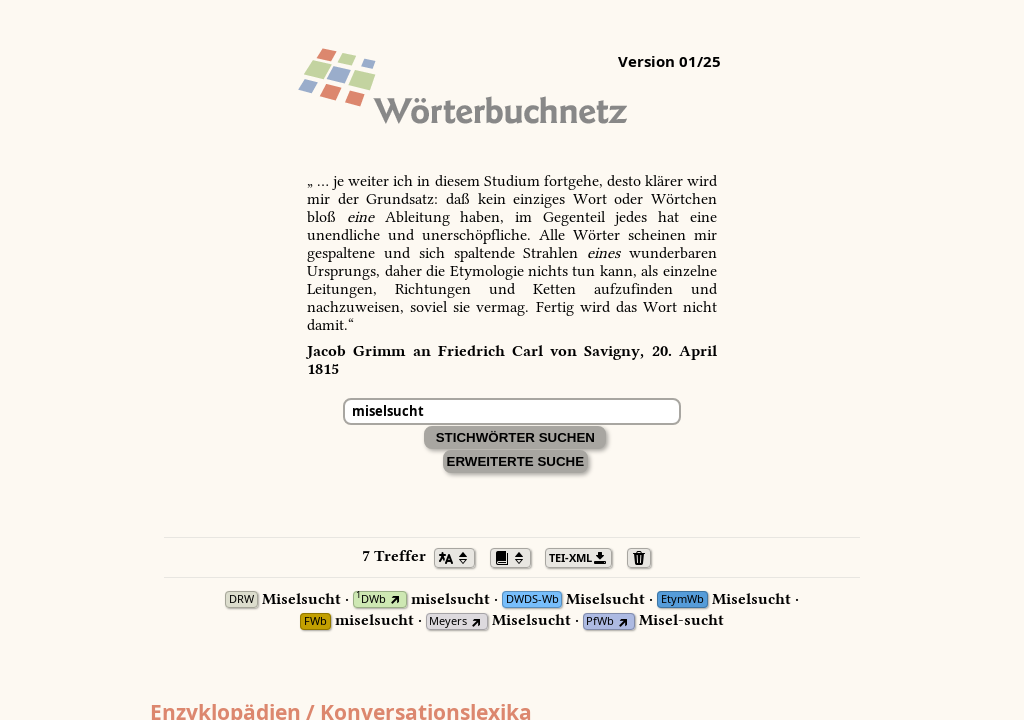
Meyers (448, 621)
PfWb (600, 621)
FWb (315, 621)
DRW (241, 599)
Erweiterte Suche (516, 461)
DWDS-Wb (532, 599)
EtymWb (682, 599)
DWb (371, 599)
